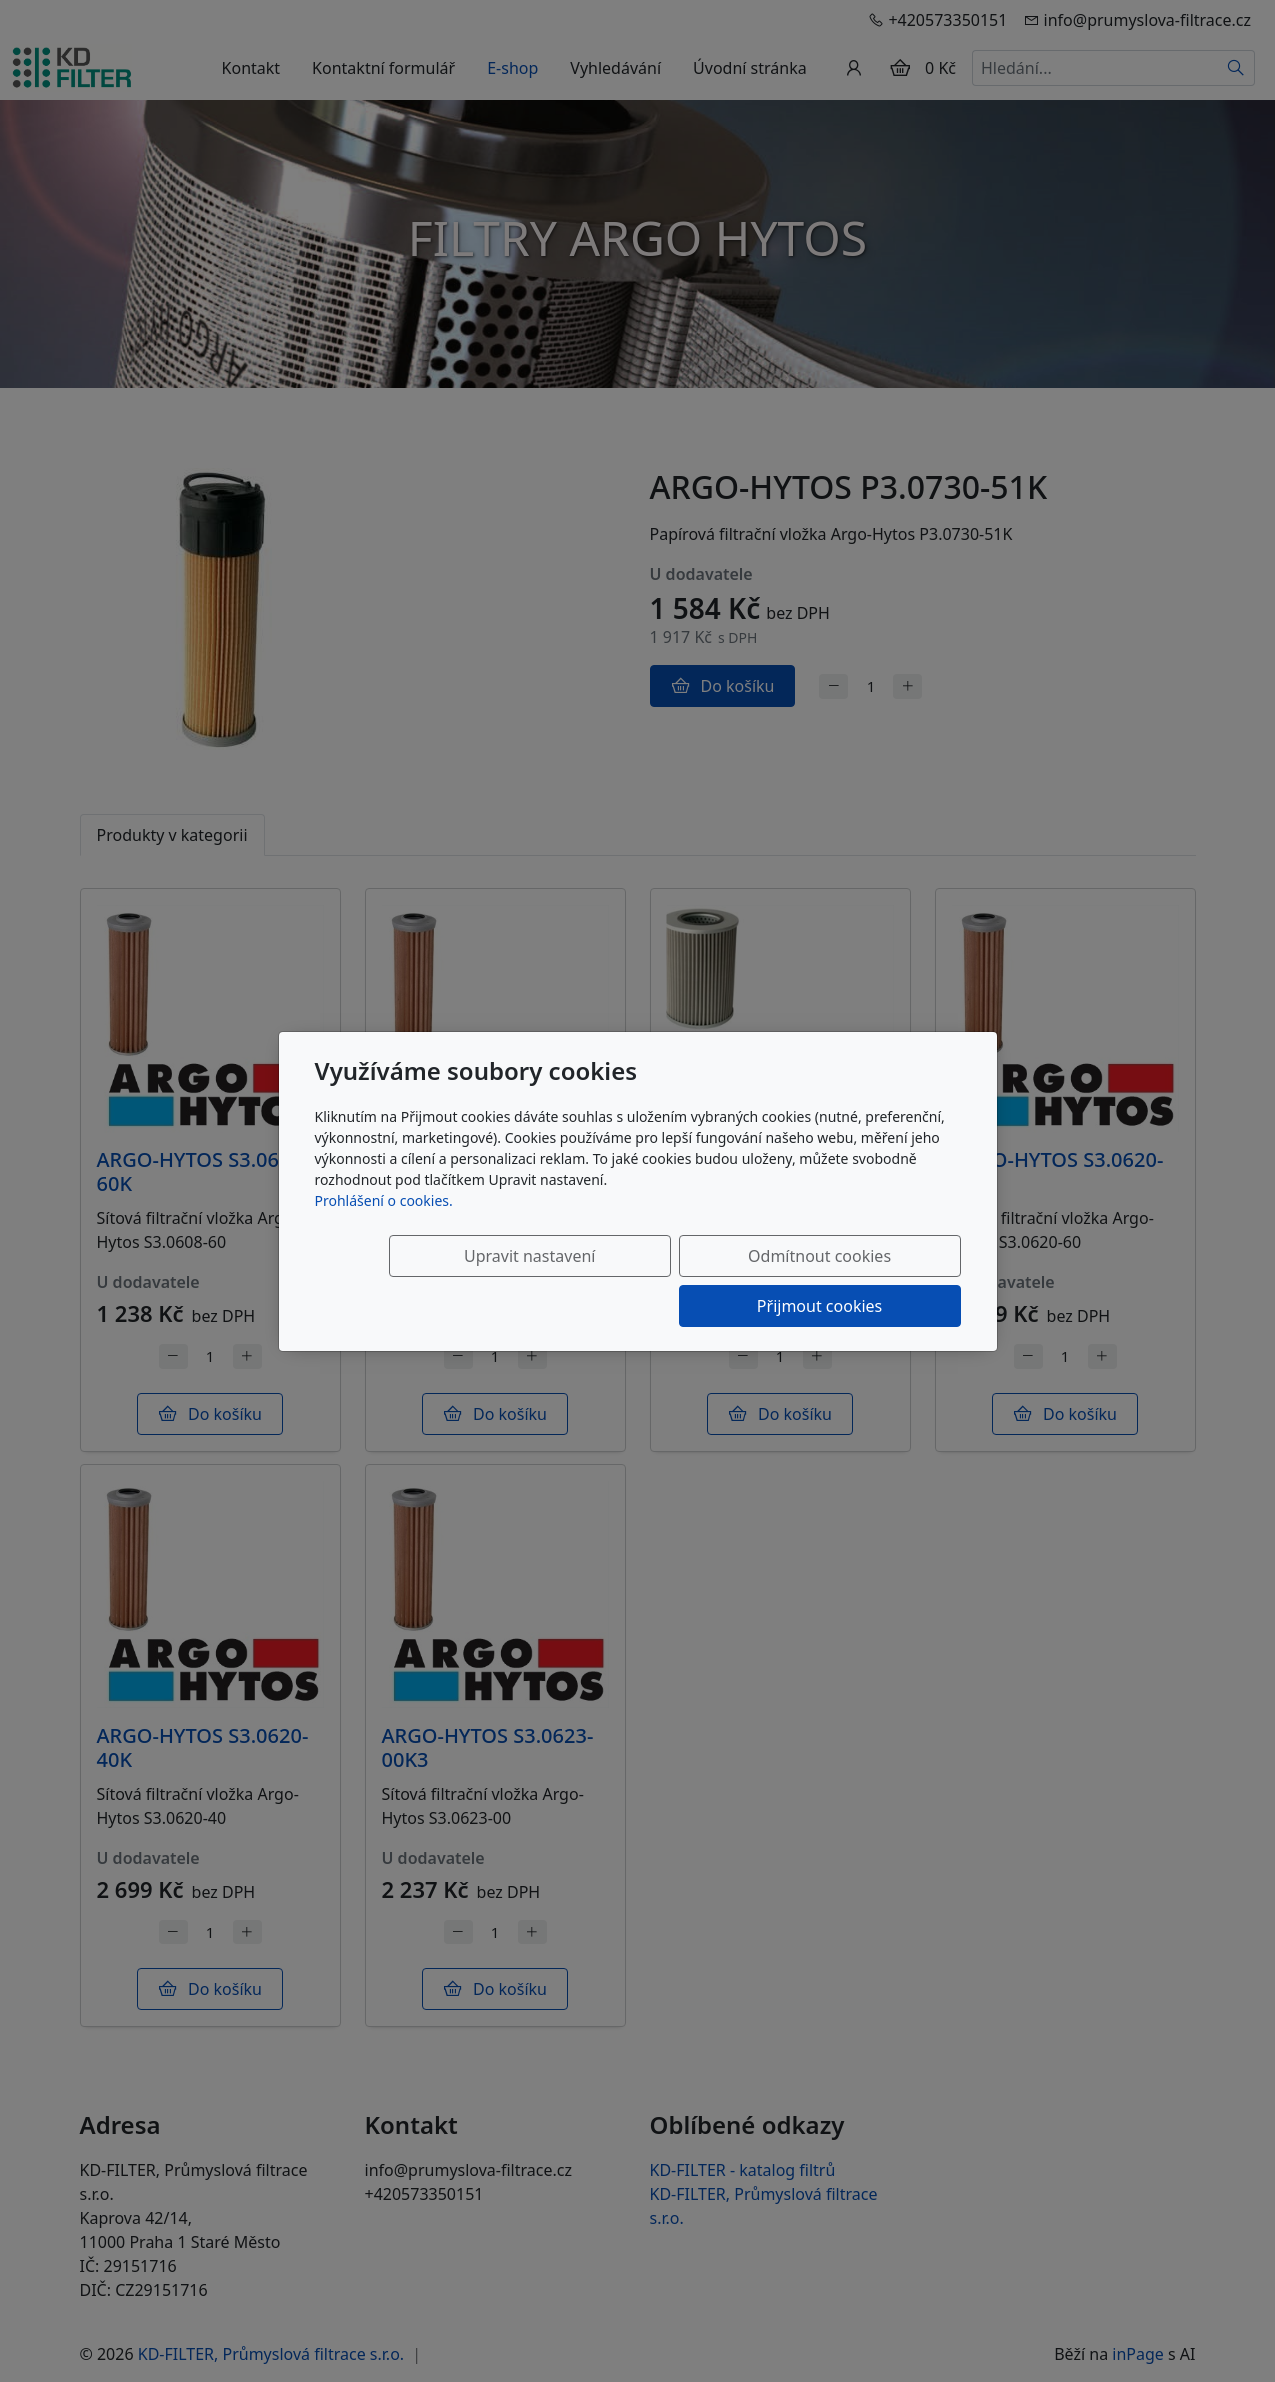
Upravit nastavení (464, 1281)
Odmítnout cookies (664, 1281)
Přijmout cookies (864, 1281)
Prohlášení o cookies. (384, 1225)
